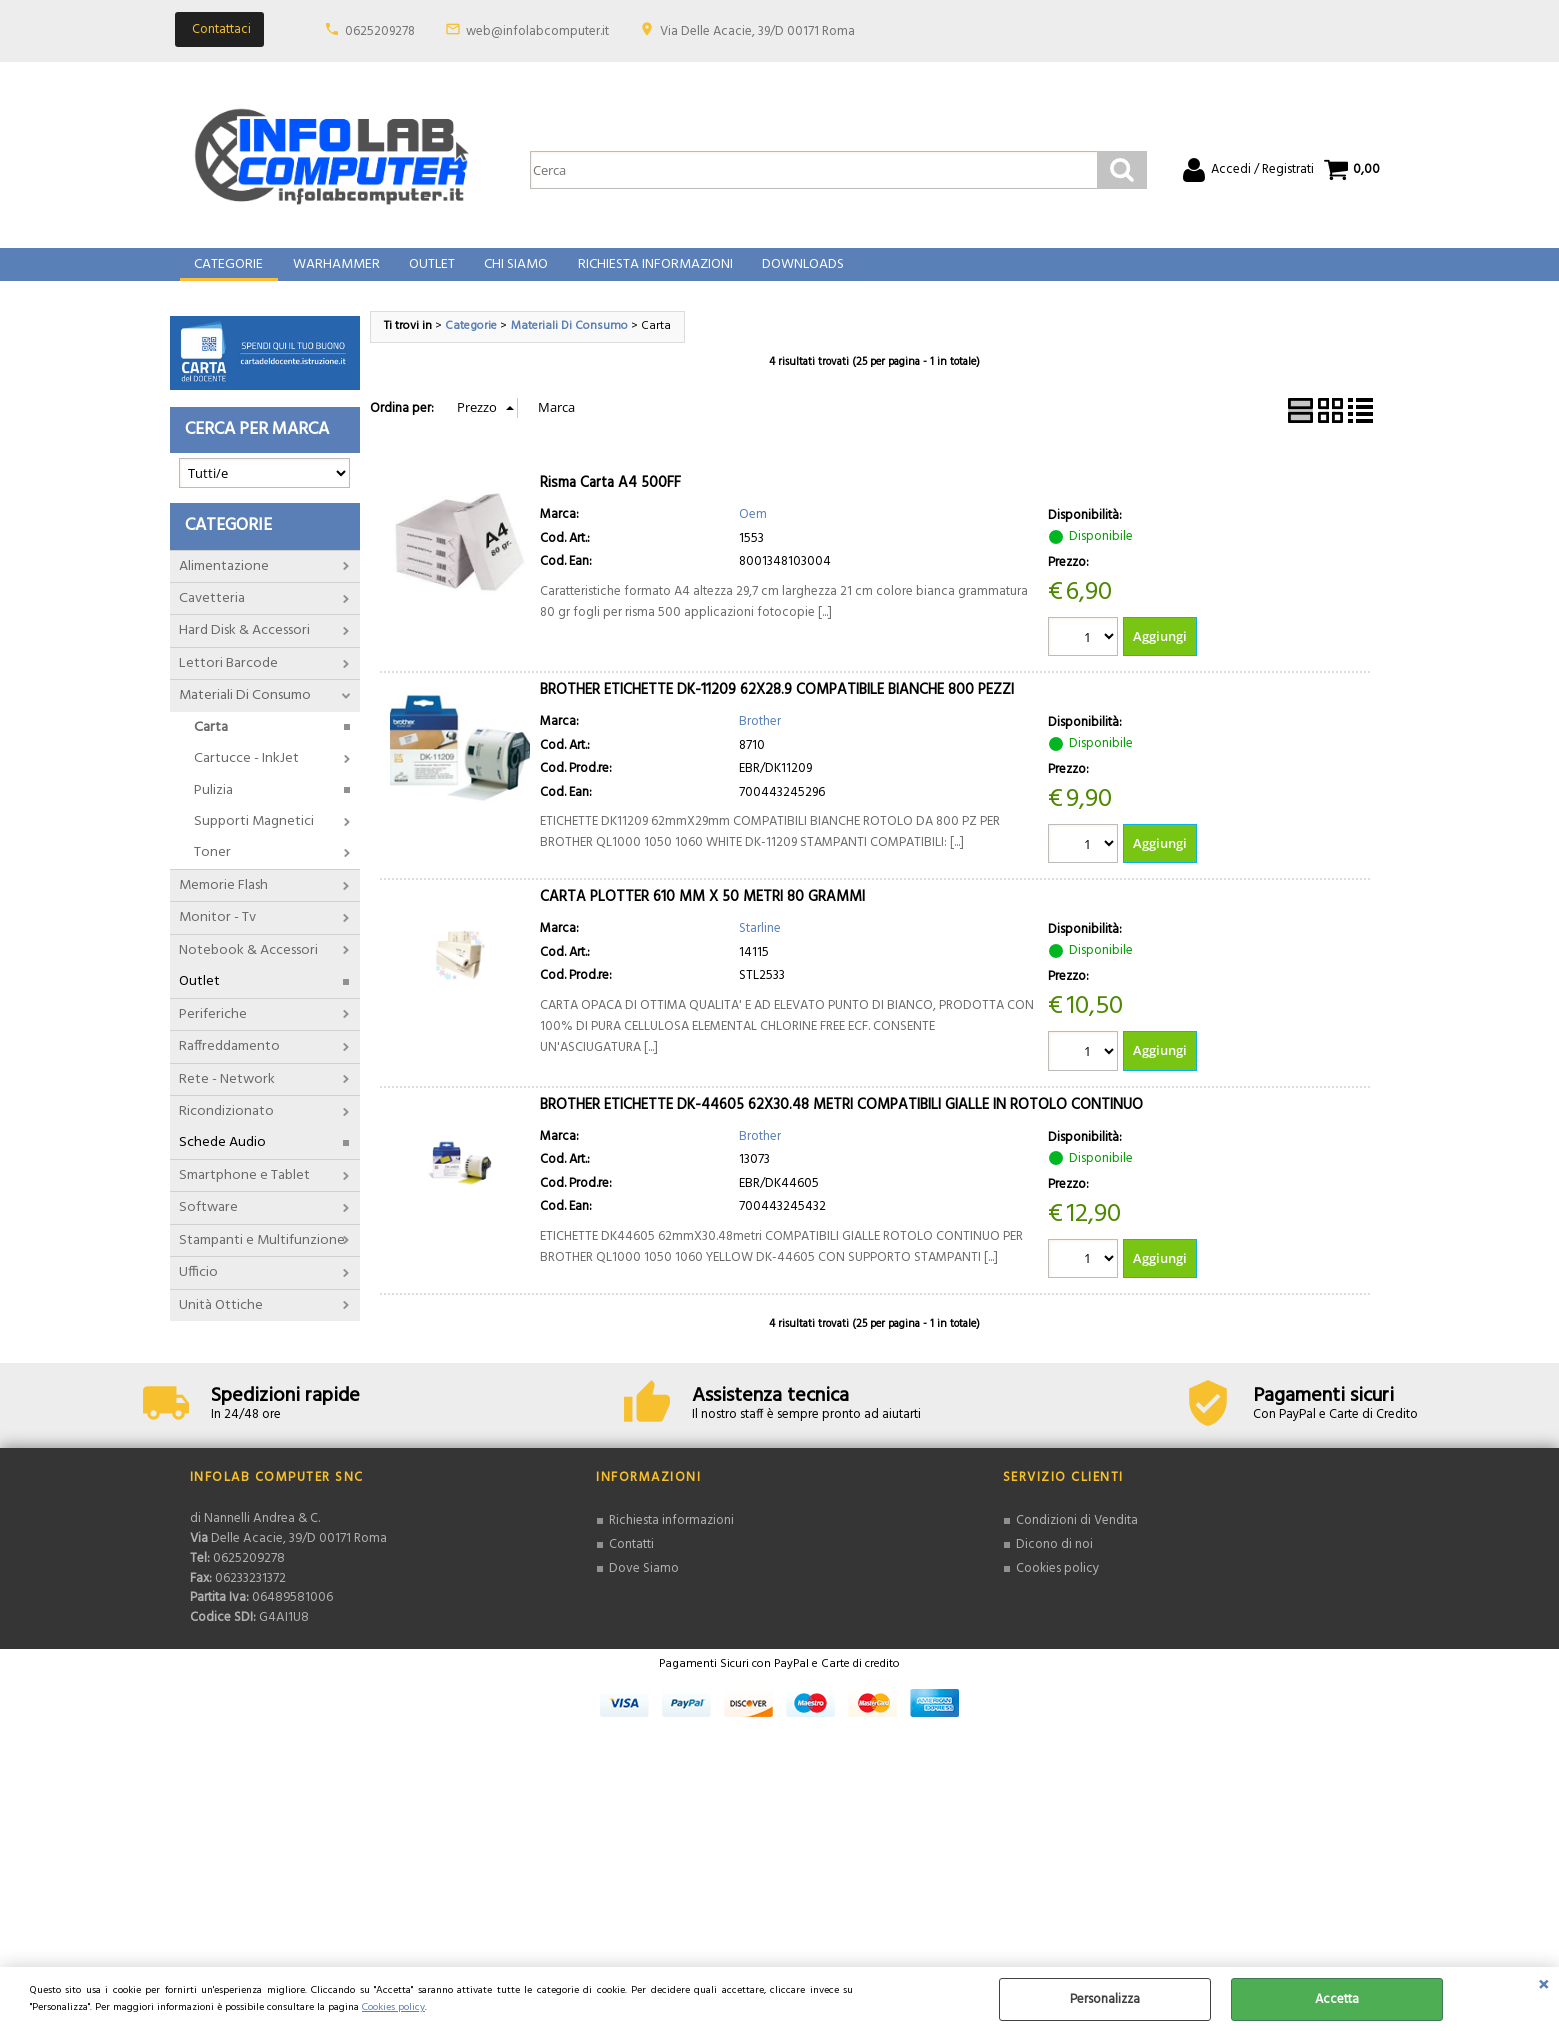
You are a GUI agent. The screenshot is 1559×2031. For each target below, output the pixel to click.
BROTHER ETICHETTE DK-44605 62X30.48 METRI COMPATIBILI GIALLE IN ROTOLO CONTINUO (841, 1123)
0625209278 (380, 31)
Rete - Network (227, 1096)
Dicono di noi (1054, 1563)
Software (208, 1225)
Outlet (429, 274)
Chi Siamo (512, 274)
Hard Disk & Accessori (244, 648)
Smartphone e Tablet (244, 1192)
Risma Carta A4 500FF (610, 501)
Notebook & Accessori (248, 967)
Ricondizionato (226, 1129)
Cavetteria (212, 616)
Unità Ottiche (221, 1322)
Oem (753, 532)
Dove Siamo (644, 1586)
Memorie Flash (223, 903)
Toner (212, 870)
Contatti (631, 1563)
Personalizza (1105, 1999)
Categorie (228, 274)
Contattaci (221, 29)
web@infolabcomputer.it (537, 31)
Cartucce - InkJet (246, 776)
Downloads (796, 274)
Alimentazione (224, 583)
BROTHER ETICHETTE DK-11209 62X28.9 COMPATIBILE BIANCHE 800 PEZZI (777, 708)
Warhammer (334, 274)
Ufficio (198, 1290)
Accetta (1337, 1999)
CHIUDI (1543, 1987)
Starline (760, 947)
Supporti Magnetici (254, 839)
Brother (760, 739)
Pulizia (213, 807)
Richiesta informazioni (671, 1539)
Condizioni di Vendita (1077, 1539)
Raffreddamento (229, 1064)
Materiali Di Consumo (245, 713)
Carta (211, 744)
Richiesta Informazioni (649, 274)
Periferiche (213, 1031)
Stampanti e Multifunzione (262, 1257)
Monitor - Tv (217, 935)
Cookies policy (393, 2007)
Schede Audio (222, 1160)
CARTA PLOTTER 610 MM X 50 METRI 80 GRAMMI (702, 916)
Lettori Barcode (228, 680)
